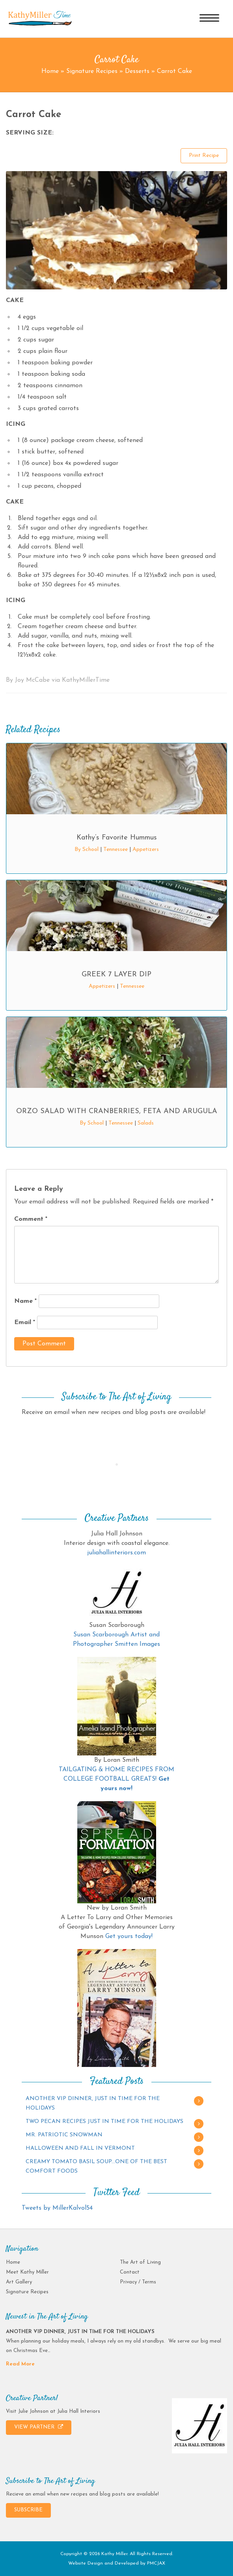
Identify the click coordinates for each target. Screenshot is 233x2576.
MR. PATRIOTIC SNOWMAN (64, 2135)
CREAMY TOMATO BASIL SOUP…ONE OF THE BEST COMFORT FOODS (96, 2166)
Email (24, 1322)
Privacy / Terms (138, 2282)
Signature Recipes (91, 71)
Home (50, 71)
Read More (20, 2364)
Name (25, 1301)
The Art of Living (140, 2262)
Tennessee (115, 849)
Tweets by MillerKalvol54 (57, 2208)
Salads (146, 1123)
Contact (130, 2272)
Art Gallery (19, 2282)
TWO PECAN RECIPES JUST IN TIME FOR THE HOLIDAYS (104, 2122)
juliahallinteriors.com (116, 1553)
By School (87, 849)
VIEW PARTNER (38, 2427)
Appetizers (145, 849)
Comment (30, 1219)
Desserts (137, 71)
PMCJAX (156, 2563)
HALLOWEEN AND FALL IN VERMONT (80, 2148)
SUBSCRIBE (28, 2510)
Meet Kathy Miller (27, 2272)
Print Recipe (204, 156)
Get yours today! (129, 1936)
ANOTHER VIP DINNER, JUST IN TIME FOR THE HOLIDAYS (93, 2103)
